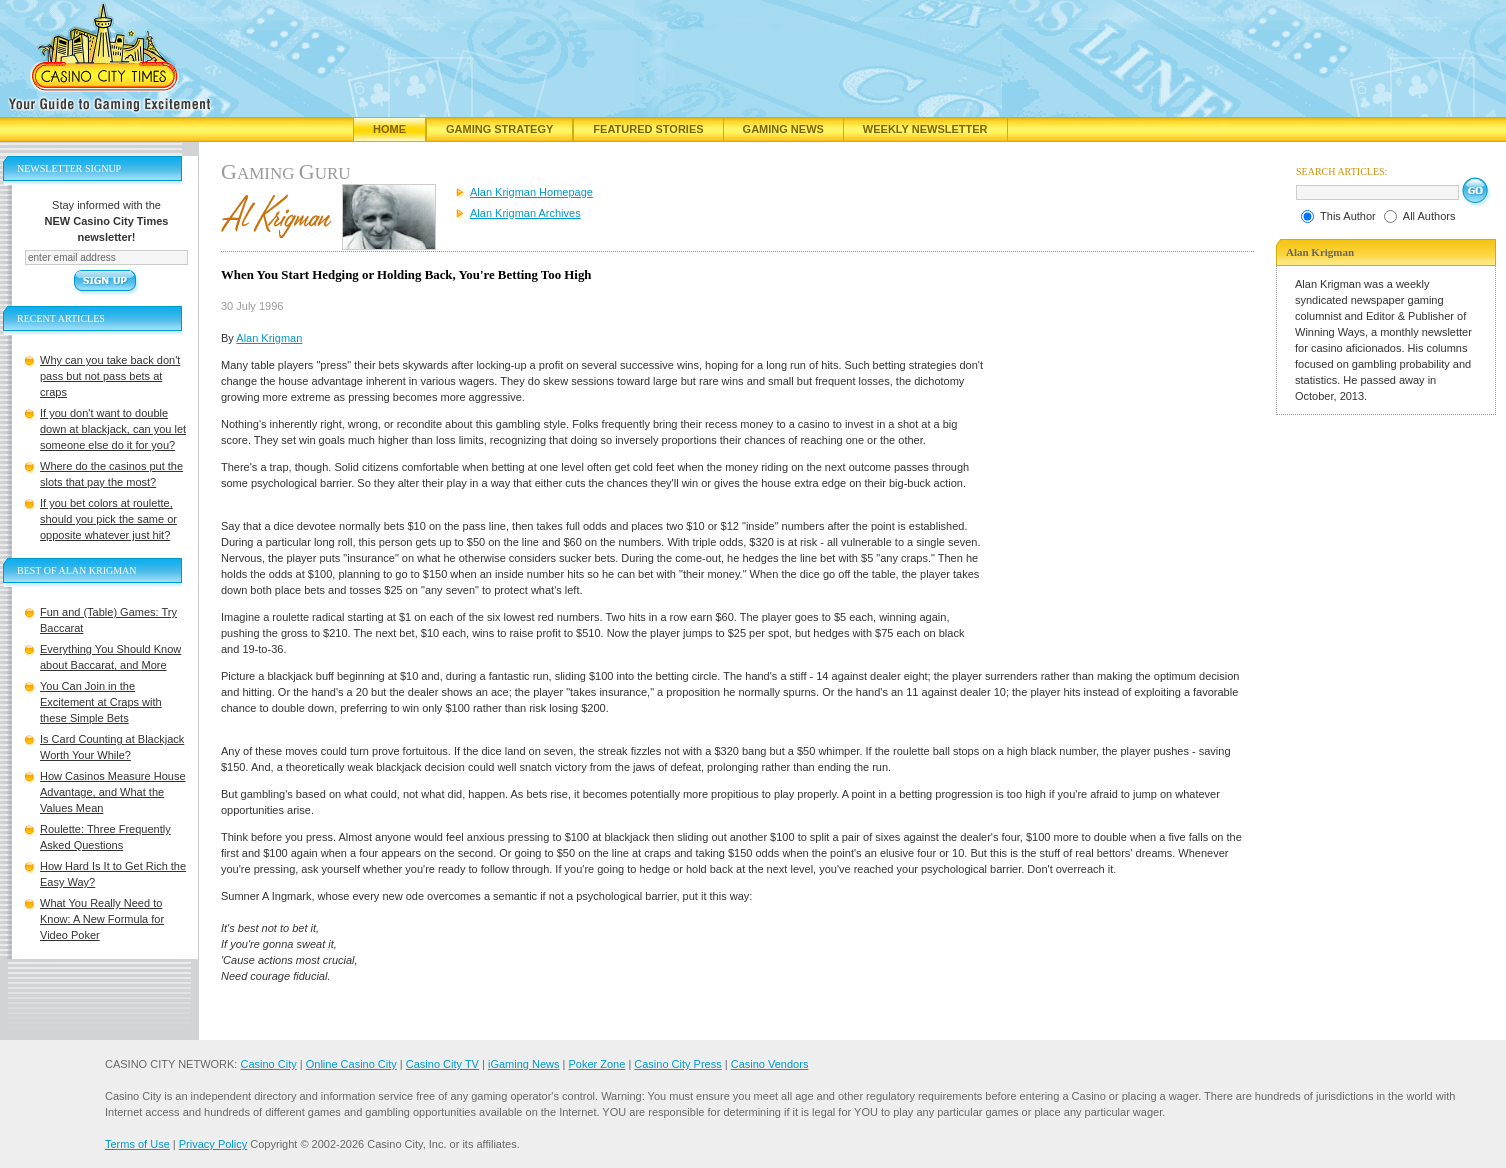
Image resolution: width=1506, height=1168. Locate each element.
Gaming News (783, 129)
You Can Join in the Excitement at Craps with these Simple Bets (101, 702)
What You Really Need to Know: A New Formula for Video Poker (102, 919)
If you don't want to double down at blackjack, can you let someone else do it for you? (113, 429)
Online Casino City (351, 1064)
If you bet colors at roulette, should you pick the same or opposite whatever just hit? (108, 519)
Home (389, 129)
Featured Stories (648, 129)
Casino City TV (442, 1064)
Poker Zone (596, 1064)
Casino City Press (677, 1064)
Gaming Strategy (499, 129)
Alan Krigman (269, 338)
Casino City (268, 1064)
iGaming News (524, 1064)
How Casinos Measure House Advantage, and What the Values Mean (113, 792)
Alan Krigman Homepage (531, 192)
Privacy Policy (213, 1144)
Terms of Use (137, 1144)
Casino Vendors (770, 1064)
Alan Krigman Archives (525, 213)
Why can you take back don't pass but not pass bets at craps (110, 376)
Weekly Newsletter (925, 129)
